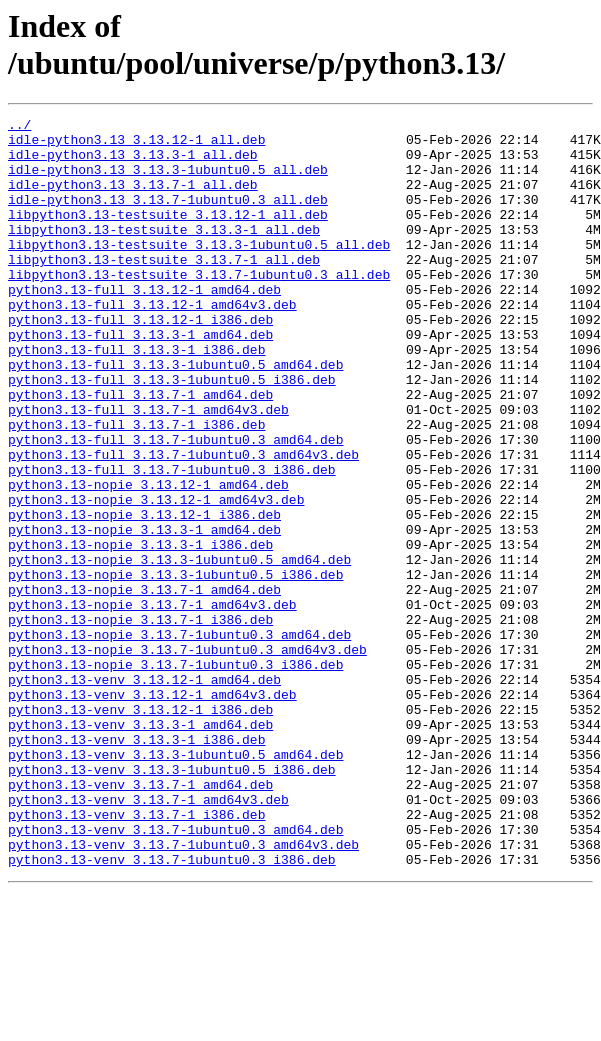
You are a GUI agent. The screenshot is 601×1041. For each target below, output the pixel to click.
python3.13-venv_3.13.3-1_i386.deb (136, 865)
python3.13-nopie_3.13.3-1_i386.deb (140, 631)
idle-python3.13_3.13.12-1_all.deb (136, 145)
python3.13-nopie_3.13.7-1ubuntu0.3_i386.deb (175, 775)
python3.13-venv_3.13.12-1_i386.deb (140, 829)
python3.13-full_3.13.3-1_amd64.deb (140, 379)
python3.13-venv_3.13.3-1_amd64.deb (140, 847)
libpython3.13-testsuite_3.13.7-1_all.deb (164, 289)
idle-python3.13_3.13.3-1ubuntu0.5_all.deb (168, 181)
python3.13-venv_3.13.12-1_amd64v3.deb (152, 811)
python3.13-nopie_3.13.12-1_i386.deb (144, 595)
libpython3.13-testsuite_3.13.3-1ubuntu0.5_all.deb (199, 271)
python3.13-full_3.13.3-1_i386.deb (136, 397)
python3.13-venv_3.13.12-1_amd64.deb (144, 793)
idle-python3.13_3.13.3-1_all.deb (133, 163)
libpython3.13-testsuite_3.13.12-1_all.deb (168, 235)
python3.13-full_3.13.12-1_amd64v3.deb (152, 343)
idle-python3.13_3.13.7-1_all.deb (133, 199)
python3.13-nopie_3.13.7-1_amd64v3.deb (152, 703)
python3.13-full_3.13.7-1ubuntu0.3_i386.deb (172, 541)
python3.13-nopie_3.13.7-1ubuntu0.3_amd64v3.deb (187, 757)
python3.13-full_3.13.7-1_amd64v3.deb (148, 469)
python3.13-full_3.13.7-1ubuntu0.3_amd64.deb (175, 505)
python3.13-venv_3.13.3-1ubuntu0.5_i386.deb (172, 901)
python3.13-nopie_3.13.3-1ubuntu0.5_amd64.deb (179, 649)
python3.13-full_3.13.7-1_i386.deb (136, 487)
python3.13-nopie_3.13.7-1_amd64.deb (144, 685)
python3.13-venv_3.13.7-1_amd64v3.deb (148, 937)
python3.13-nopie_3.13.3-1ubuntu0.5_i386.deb (175, 667)
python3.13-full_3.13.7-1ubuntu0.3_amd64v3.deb (183, 523)
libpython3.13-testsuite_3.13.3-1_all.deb (164, 253)
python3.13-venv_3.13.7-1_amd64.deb (140, 919)
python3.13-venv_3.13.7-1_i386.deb (136, 955)
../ (19, 127)
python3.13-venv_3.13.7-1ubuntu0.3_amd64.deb (175, 973)
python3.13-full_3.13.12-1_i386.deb (140, 361)
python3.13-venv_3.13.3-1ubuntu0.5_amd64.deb (175, 883)
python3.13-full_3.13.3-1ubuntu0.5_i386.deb (172, 433)
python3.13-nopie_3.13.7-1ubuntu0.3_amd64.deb (179, 739)
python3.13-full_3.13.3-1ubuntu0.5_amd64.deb (175, 415)
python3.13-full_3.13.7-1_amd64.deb (140, 451)
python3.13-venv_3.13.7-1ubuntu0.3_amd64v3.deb (183, 991)
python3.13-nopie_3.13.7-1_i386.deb (140, 721)
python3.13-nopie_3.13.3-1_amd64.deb (144, 613)
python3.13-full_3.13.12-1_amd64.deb (144, 325)
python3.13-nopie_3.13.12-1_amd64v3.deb (156, 577)
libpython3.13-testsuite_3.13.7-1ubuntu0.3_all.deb (199, 307)
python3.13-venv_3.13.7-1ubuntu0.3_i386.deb (172, 1009)
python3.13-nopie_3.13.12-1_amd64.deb (148, 559)
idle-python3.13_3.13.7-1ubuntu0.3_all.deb (168, 217)
